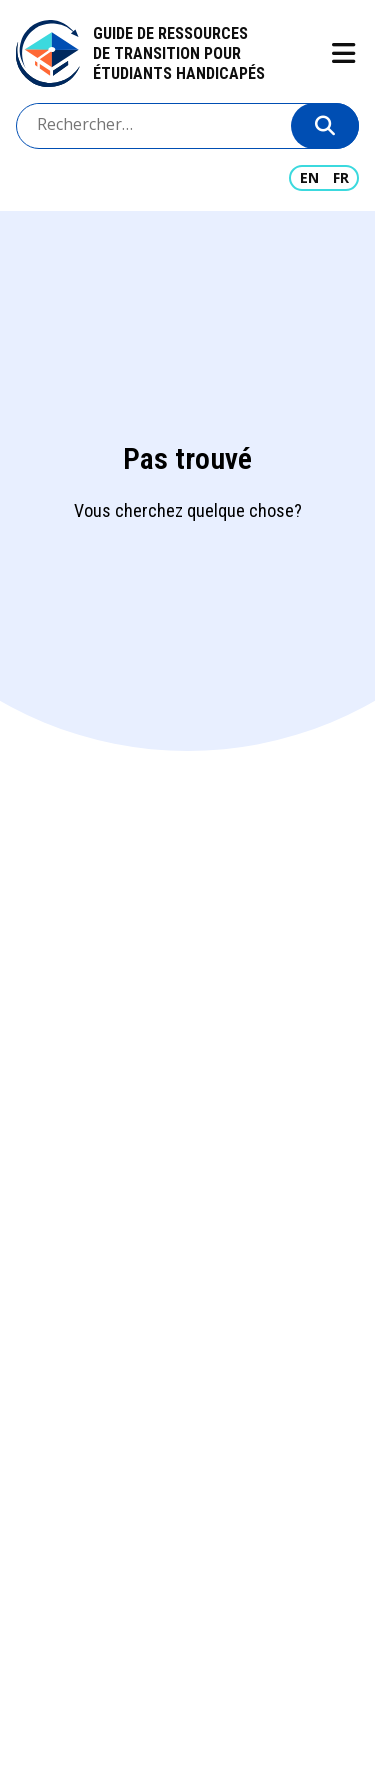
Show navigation (342, 53)
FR (341, 177)
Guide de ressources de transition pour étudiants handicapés (179, 53)
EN (309, 177)
